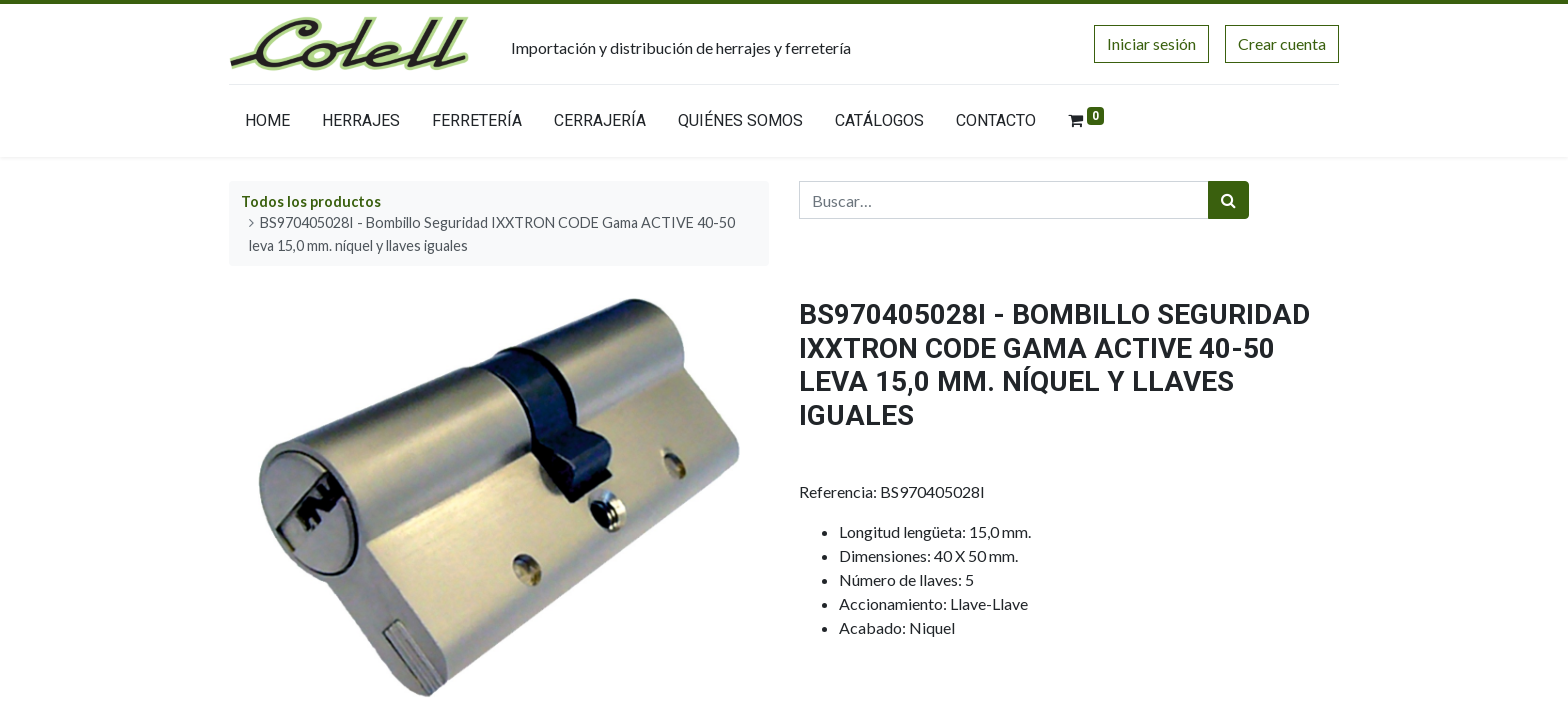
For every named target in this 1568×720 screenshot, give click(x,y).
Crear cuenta (1282, 43)
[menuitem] (267, 125)
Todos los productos (311, 201)
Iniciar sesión (1151, 43)
